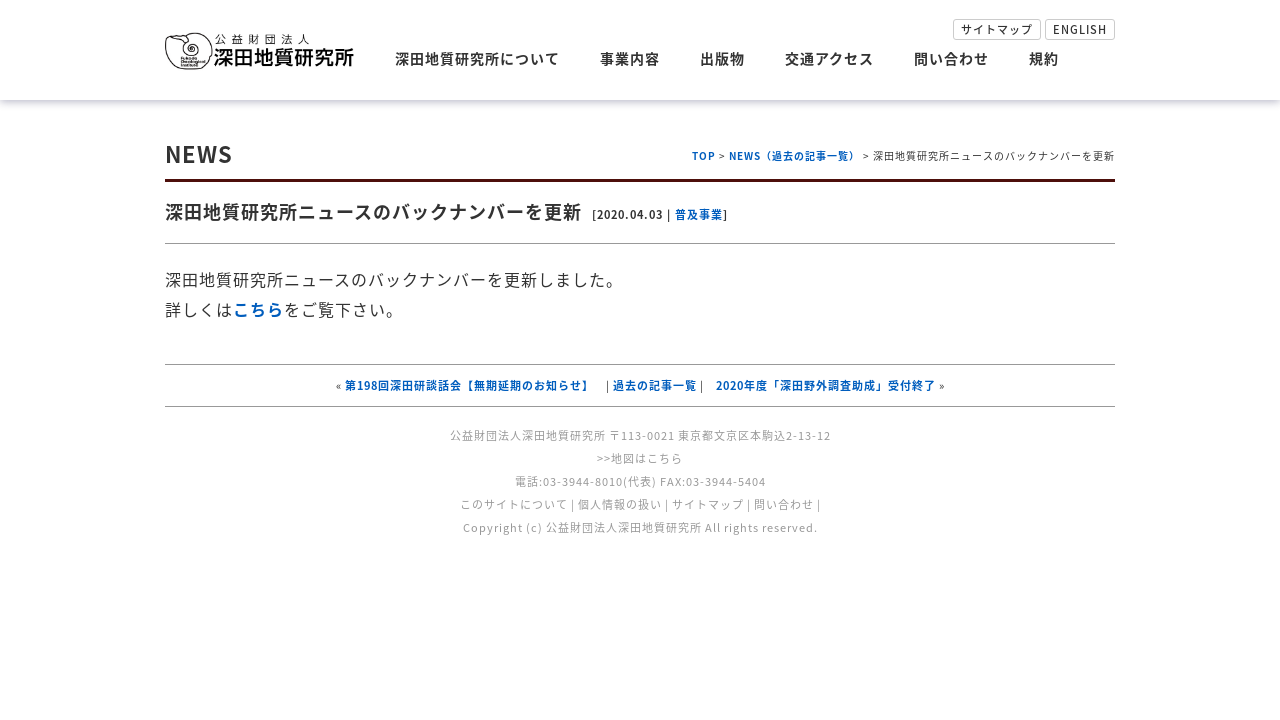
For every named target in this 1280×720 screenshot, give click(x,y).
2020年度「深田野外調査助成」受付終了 (826, 385)
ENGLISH (1080, 29)
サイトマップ (997, 29)
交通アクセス (829, 58)
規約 (1044, 58)
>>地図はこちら (640, 458)
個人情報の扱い (620, 504)
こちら (258, 309)
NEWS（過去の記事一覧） (794, 155)
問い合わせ (951, 58)
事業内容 (630, 58)
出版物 (722, 58)
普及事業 (699, 214)
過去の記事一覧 (655, 385)
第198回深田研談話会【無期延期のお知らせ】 (469, 385)
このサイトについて (514, 504)
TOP (704, 155)
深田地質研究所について (477, 58)
